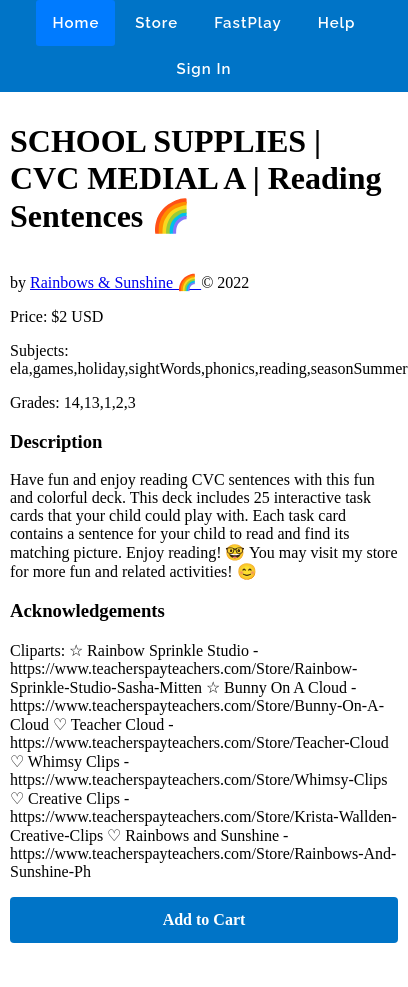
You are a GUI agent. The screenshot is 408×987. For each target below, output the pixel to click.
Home (75, 23)
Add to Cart (204, 919)
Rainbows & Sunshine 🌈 (115, 282)
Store (156, 23)
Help (337, 23)
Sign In (204, 69)
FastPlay (248, 23)
